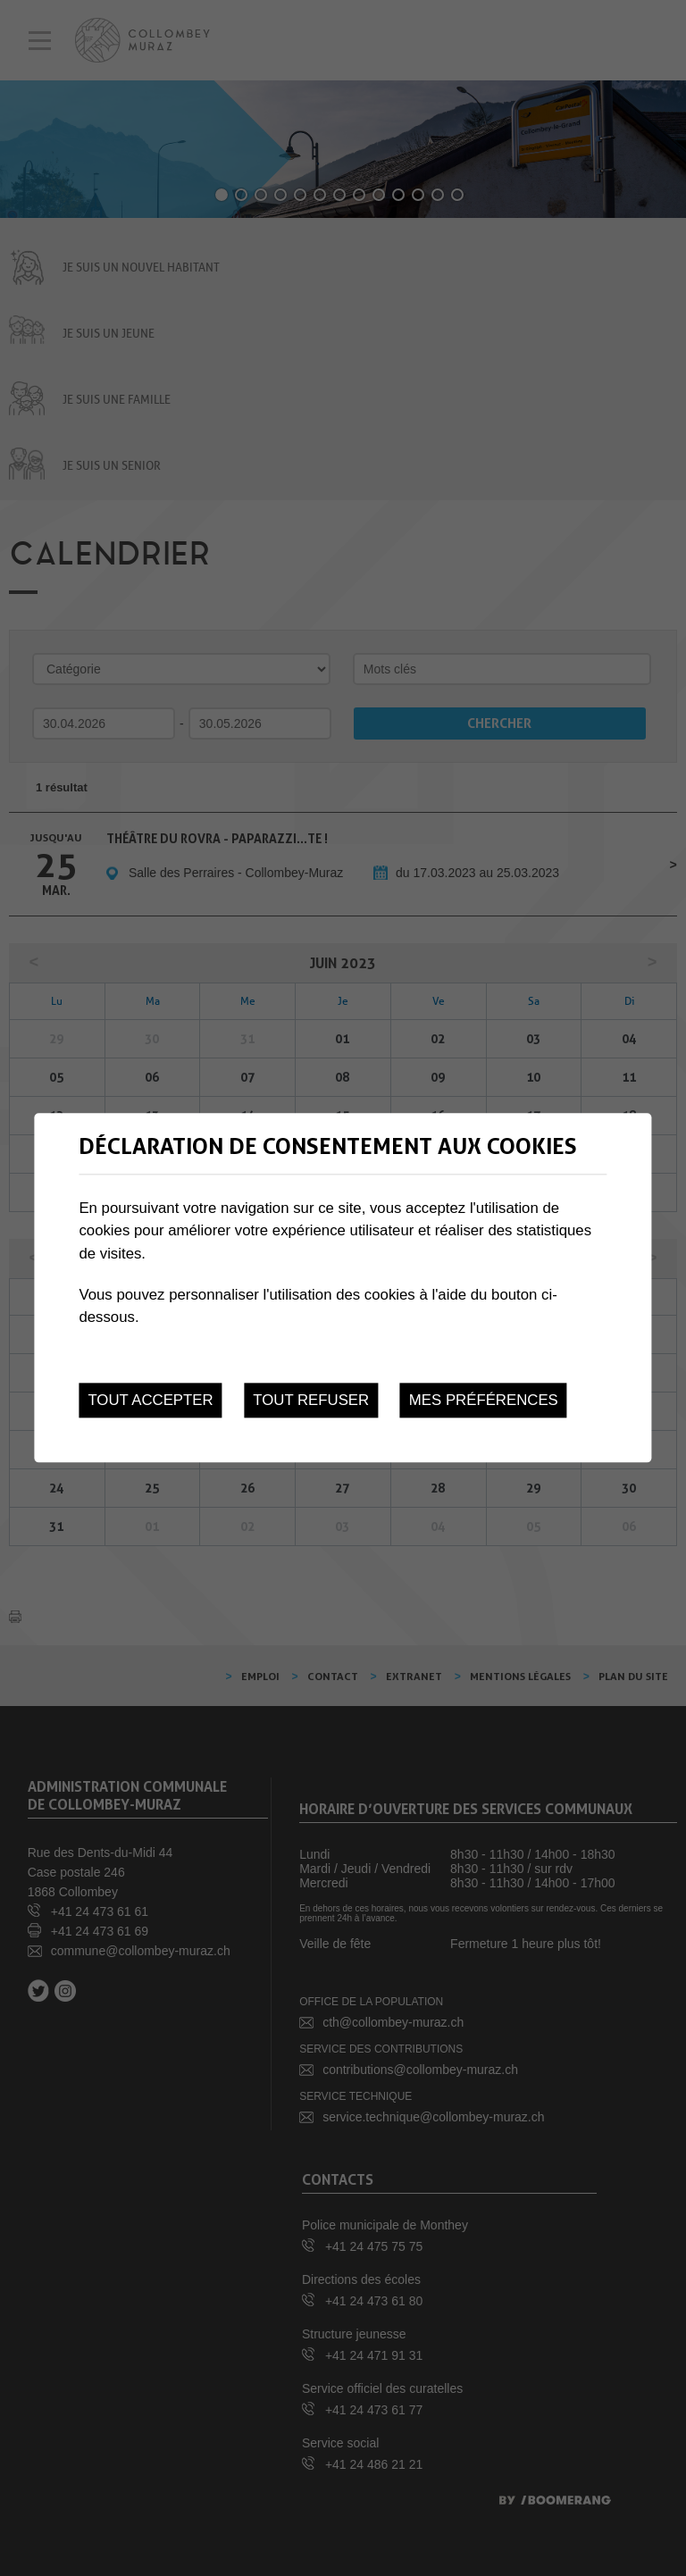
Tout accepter (150, 1400)
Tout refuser (311, 1400)
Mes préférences (483, 1400)
